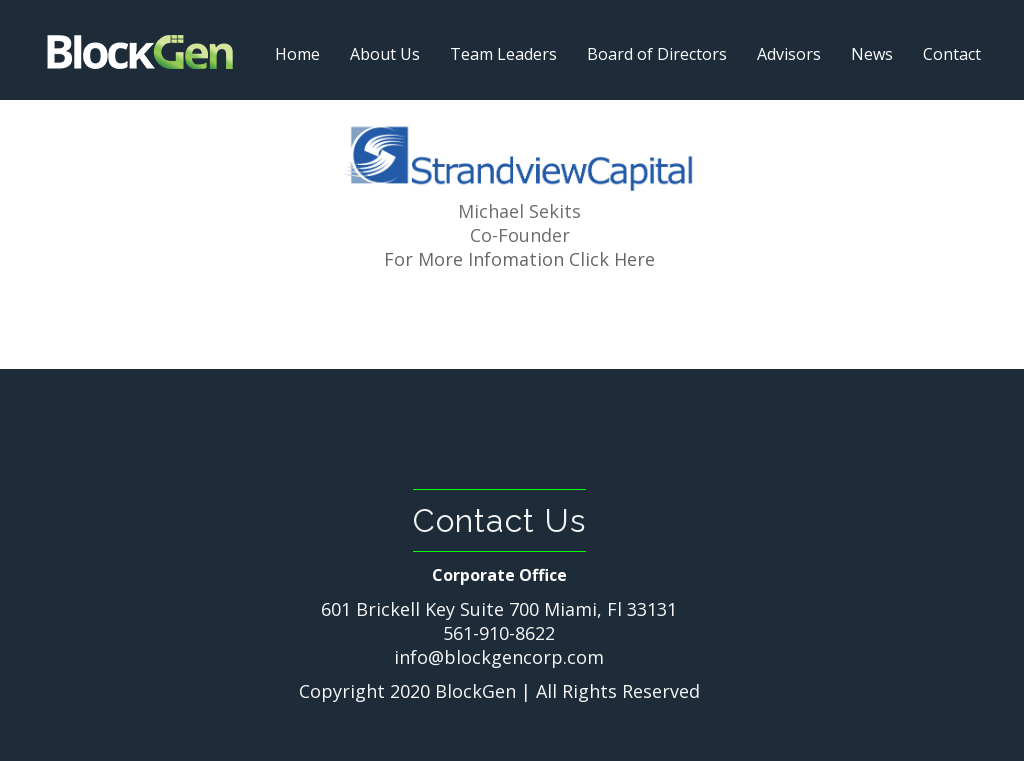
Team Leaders (503, 54)
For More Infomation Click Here (519, 259)
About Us (385, 54)
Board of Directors (657, 54)
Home (297, 54)
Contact (952, 54)
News (872, 54)
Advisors (789, 54)
